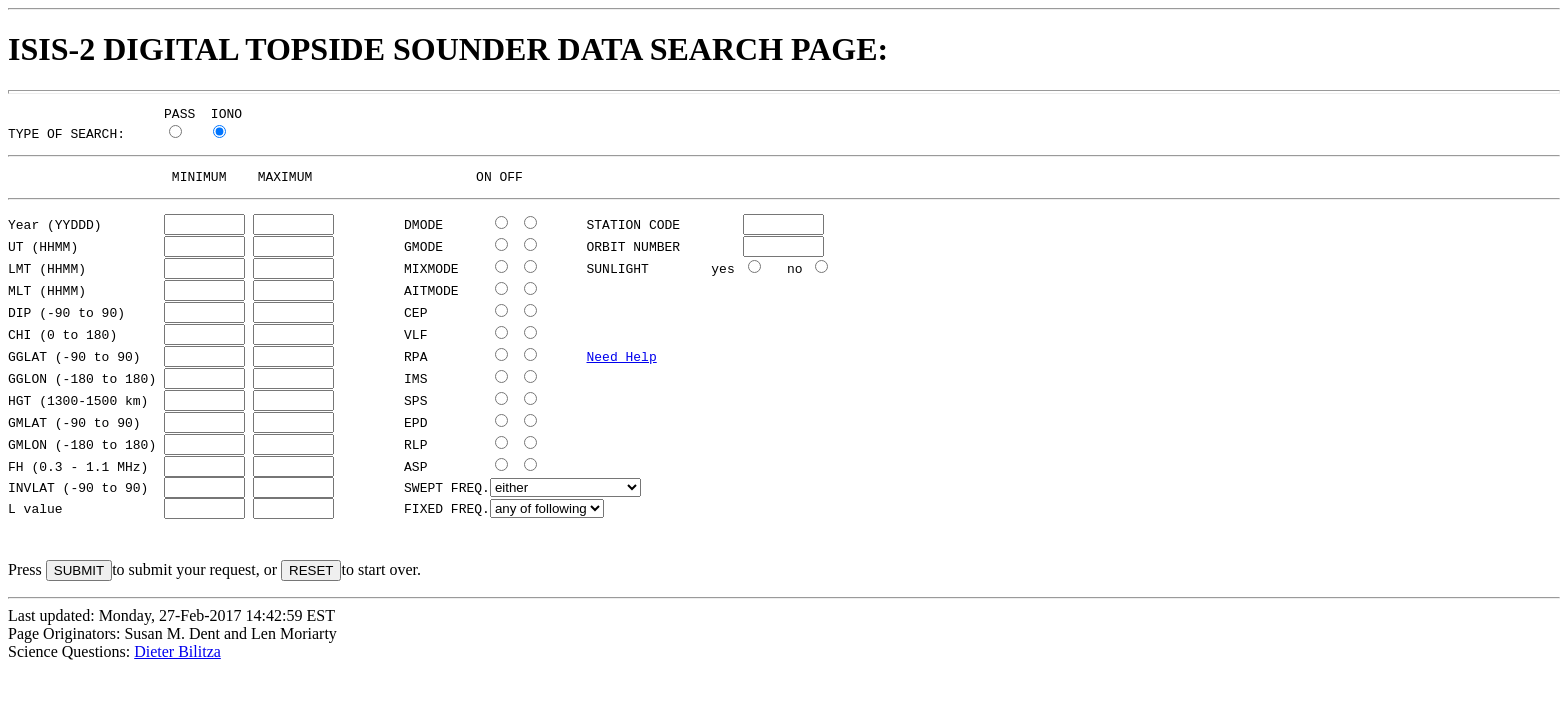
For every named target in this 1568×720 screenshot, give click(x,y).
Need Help (621, 362)
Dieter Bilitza (177, 660)
